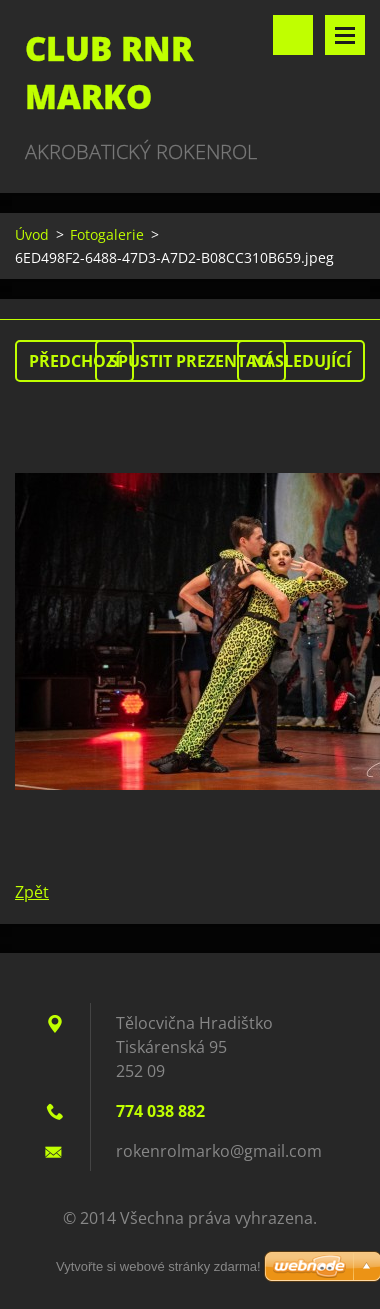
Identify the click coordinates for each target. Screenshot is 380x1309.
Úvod (32, 234)
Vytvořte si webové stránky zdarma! (158, 1266)
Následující (301, 361)
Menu (345, 35)
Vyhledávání (293, 35)
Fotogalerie (107, 234)
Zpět (32, 892)
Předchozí (74, 361)
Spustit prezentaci (190, 361)
